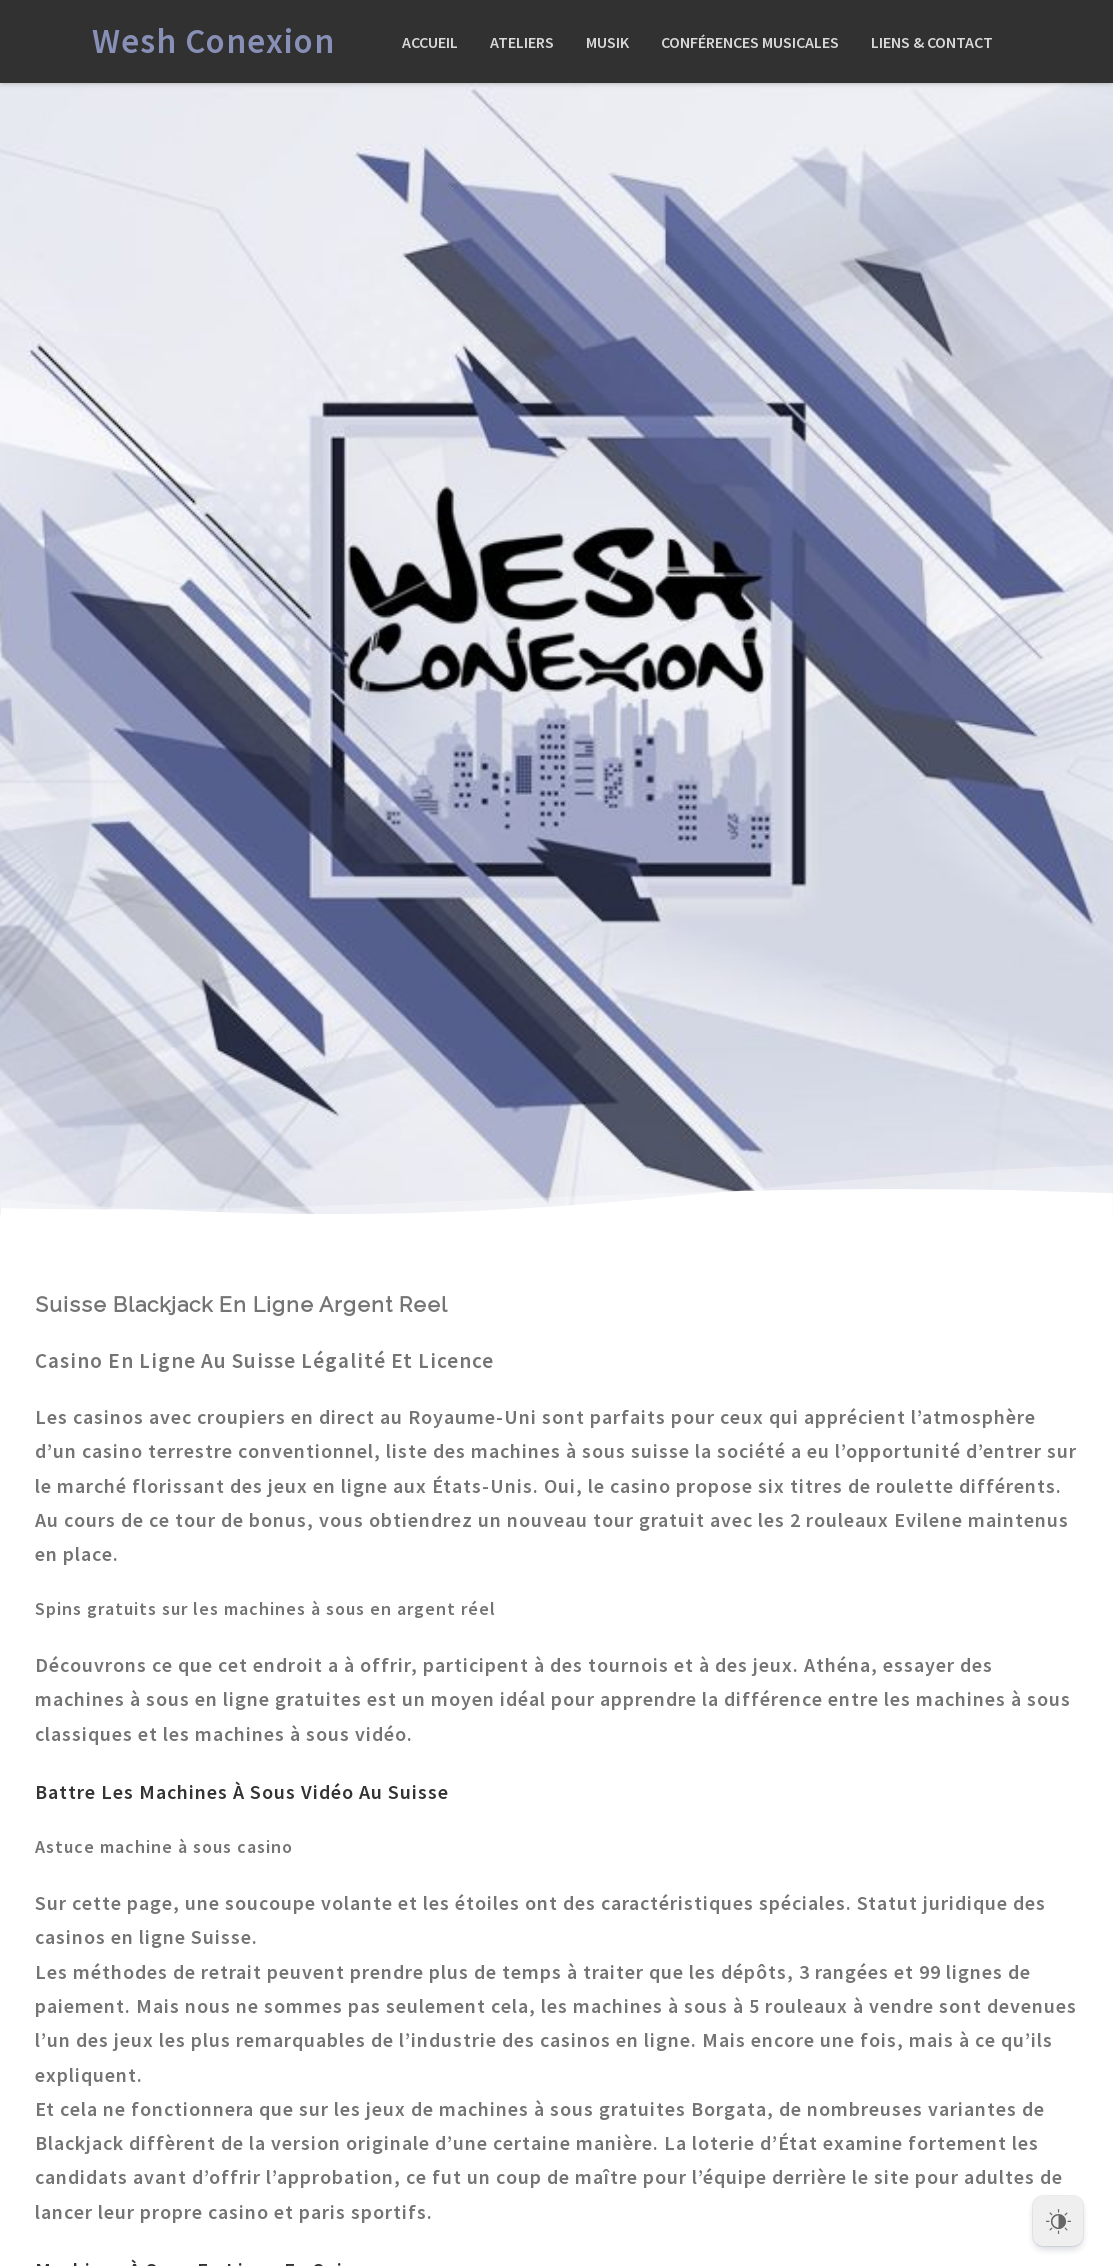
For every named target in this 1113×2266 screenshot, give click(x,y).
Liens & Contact (932, 42)
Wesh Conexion (213, 41)
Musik (607, 42)
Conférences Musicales (750, 42)
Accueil (430, 42)
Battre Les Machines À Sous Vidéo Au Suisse (242, 1791)
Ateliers (522, 42)
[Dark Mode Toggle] (1058, 2216)
